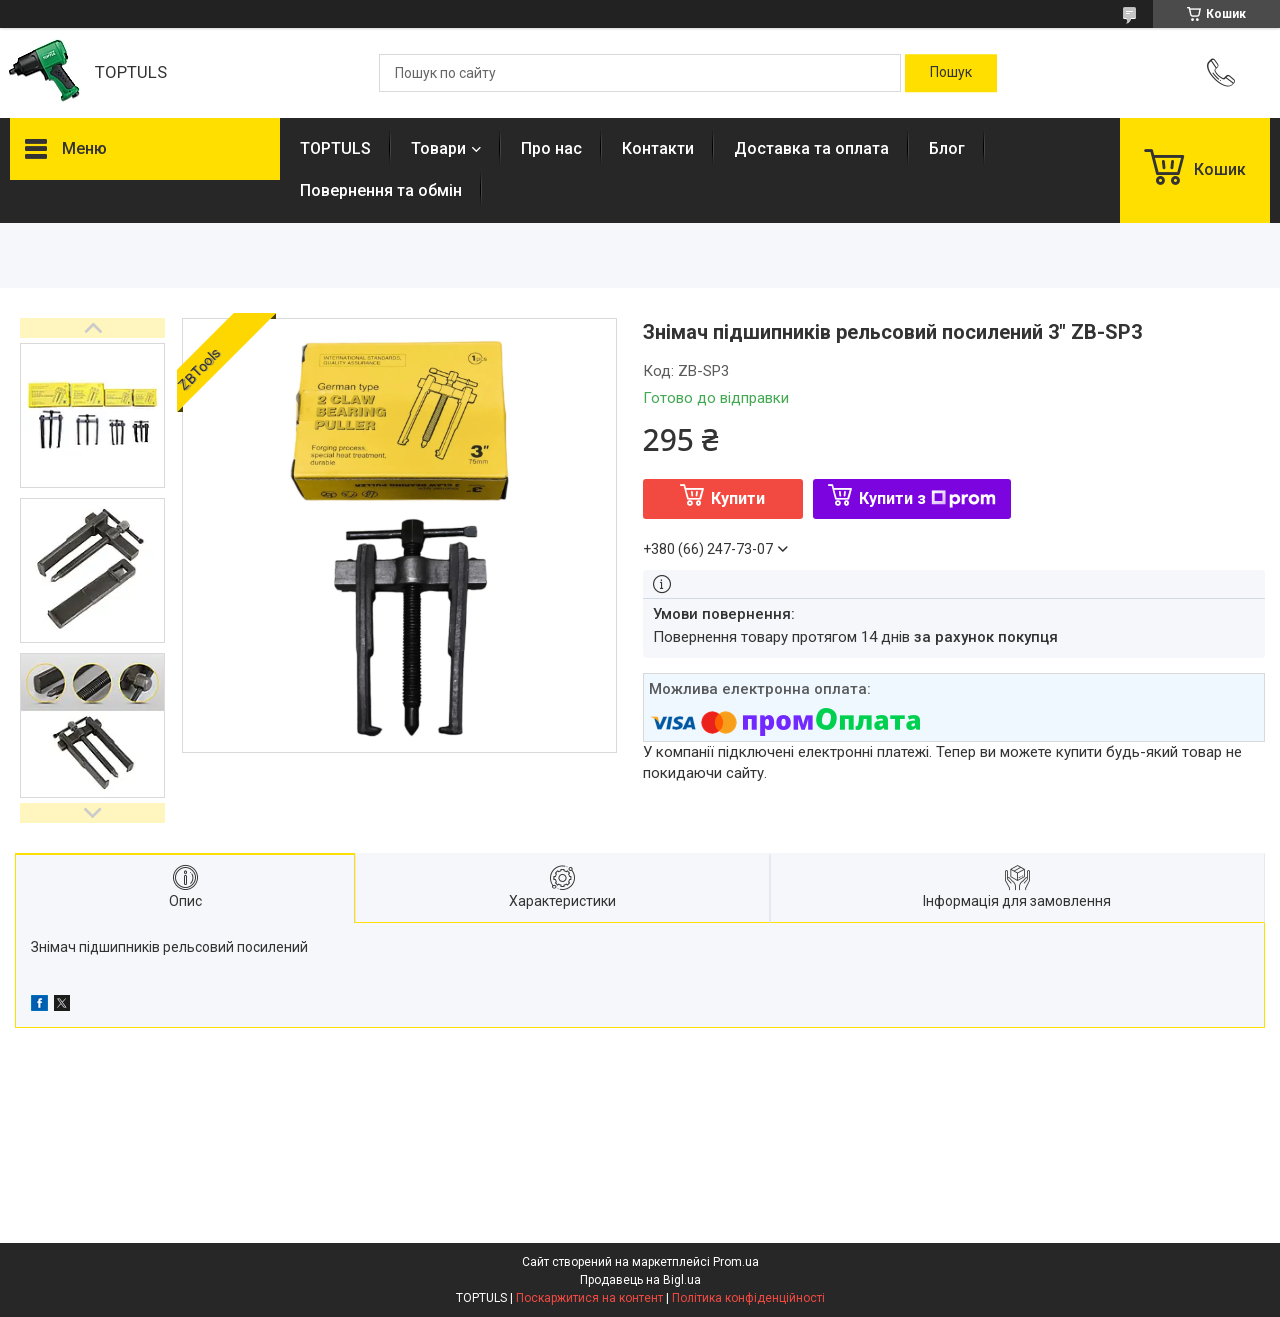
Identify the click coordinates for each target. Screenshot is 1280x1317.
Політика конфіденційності (748, 1298)
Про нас (551, 148)
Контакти (658, 148)
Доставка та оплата (811, 148)
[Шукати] (951, 73)
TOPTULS (335, 148)
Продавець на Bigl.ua (640, 1280)
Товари (438, 148)
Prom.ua (736, 1262)
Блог (947, 148)
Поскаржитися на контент (589, 1298)
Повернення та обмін (381, 190)
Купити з (927, 498)
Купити (738, 498)
